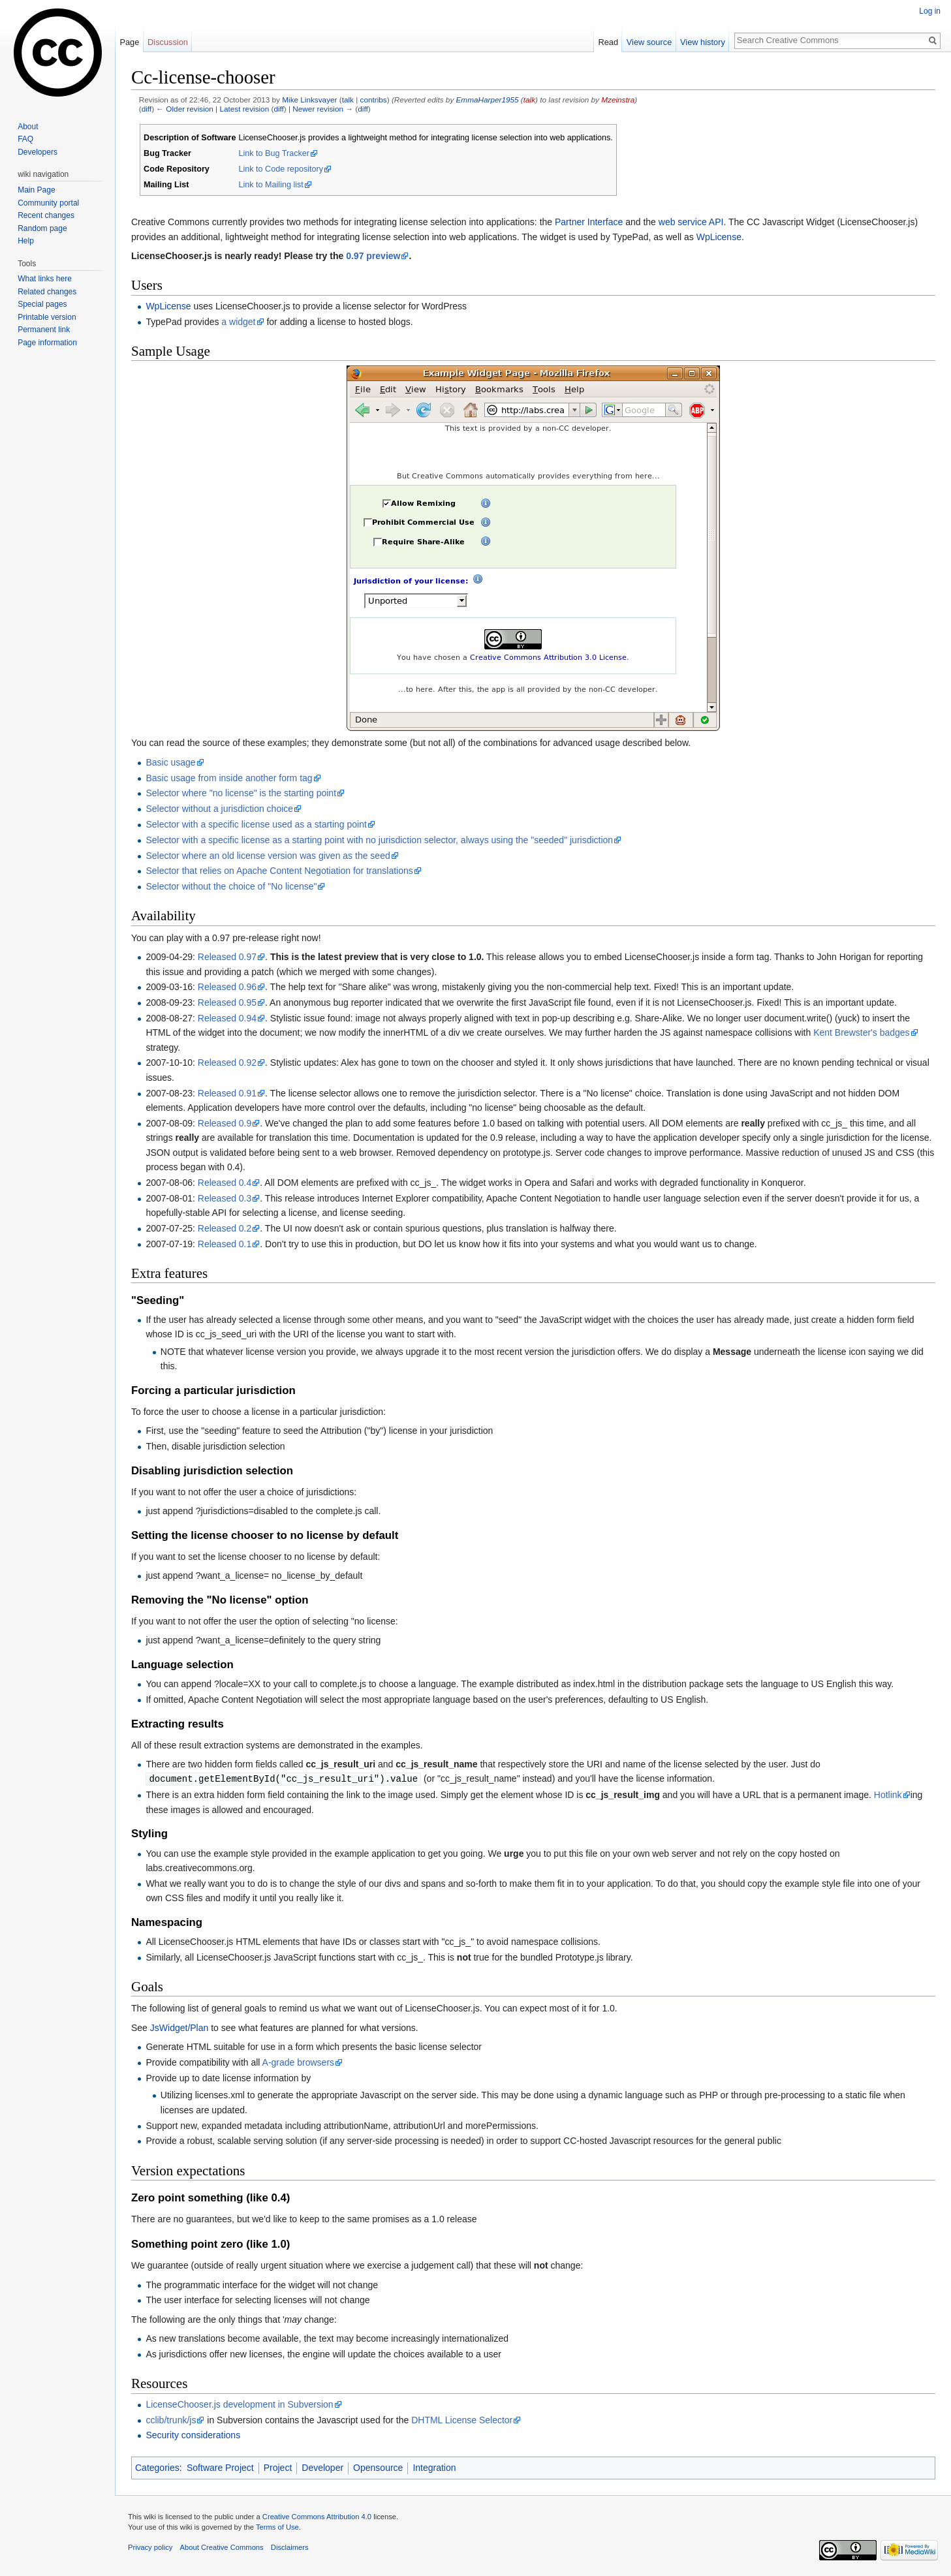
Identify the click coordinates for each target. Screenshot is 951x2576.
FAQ (25, 139)
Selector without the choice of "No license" (231, 886)
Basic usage (170, 762)
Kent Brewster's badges (861, 1032)
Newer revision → (322, 108)
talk (348, 99)
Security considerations (193, 2434)
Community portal (48, 203)
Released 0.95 (227, 1002)
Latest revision (244, 108)
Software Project (220, 2467)
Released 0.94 (227, 1018)
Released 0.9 (225, 1123)
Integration (434, 2467)
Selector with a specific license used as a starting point (256, 824)
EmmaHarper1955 (487, 99)
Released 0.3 (225, 1198)
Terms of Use (277, 2526)
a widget (238, 322)
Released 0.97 (227, 957)
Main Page (36, 189)
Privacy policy (150, 2547)
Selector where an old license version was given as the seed (268, 855)
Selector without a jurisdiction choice (219, 808)
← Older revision (184, 108)
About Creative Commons (222, 2547)
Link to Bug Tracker (273, 153)
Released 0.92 (227, 1062)
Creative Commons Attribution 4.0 (316, 2516)
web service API (691, 222)
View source (649, 42)
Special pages (42, 304)
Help (26, 240)
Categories (157, 2467)
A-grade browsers (298, 2061)
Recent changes (46, 215)
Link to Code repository (280, 169)
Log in (930, 11)
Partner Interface (589, 222)
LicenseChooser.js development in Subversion (239, 2403)
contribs (373, 99)
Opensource (378, 2467)
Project (278, 2467)
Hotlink (888, 1794)
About (28, 126)
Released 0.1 (225, 1244)
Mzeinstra (617, 99)
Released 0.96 (227, 987)
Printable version (47, 317)
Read (608, 42)
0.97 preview (373, 256)
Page (129, 42)
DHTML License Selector (461, 2419)
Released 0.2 (225, 1228)
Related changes (47, 291)
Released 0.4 (225, 1182)
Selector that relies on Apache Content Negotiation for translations (279, 870)
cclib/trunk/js (171, 2419)
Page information (47, 342)
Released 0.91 (227, 1093)
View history (702, 42)
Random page (42, 228)
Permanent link (44, 329)
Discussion (168, 42)
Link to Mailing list (270, 184)
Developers (37, 152)
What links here (45, 278)
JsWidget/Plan (179, 2027)
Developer (322, 2467)
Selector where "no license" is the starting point (241, 793)
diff (146, 108)
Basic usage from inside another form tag (229, 778)
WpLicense (718, 237)
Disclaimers (290, 2547)
